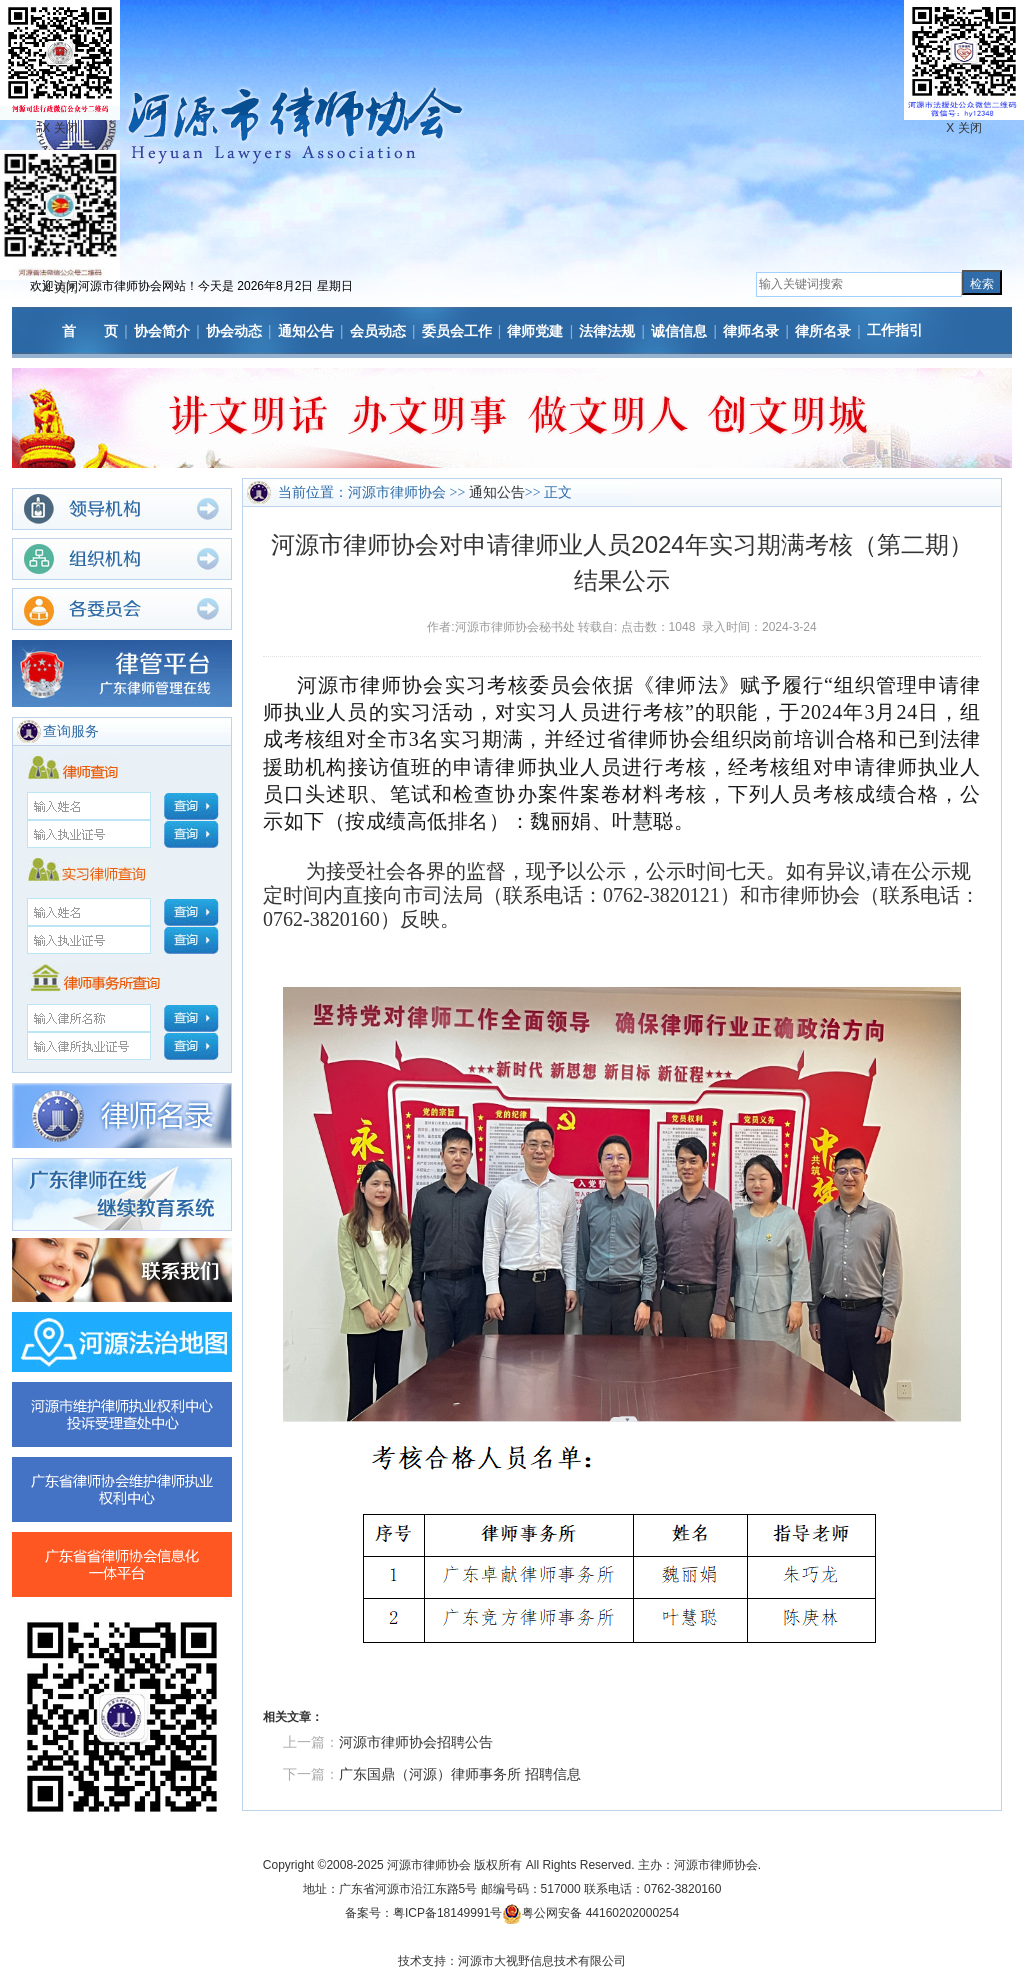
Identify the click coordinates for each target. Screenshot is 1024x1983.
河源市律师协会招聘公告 (416, 1742)
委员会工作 (457, 331)
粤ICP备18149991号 (447, 1913)
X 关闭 (59, 288)
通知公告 (306, 331)
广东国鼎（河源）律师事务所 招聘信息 (460, 1774)
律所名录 (823, 331)
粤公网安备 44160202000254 (600, 1913)
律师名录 (751, 331)
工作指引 (895, 330)
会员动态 (378, 331)
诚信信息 (679, 331)
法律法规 (607, 331)
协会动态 (234, 331)
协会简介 (162, 331)
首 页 (90, 331)
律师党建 (535, 331)
